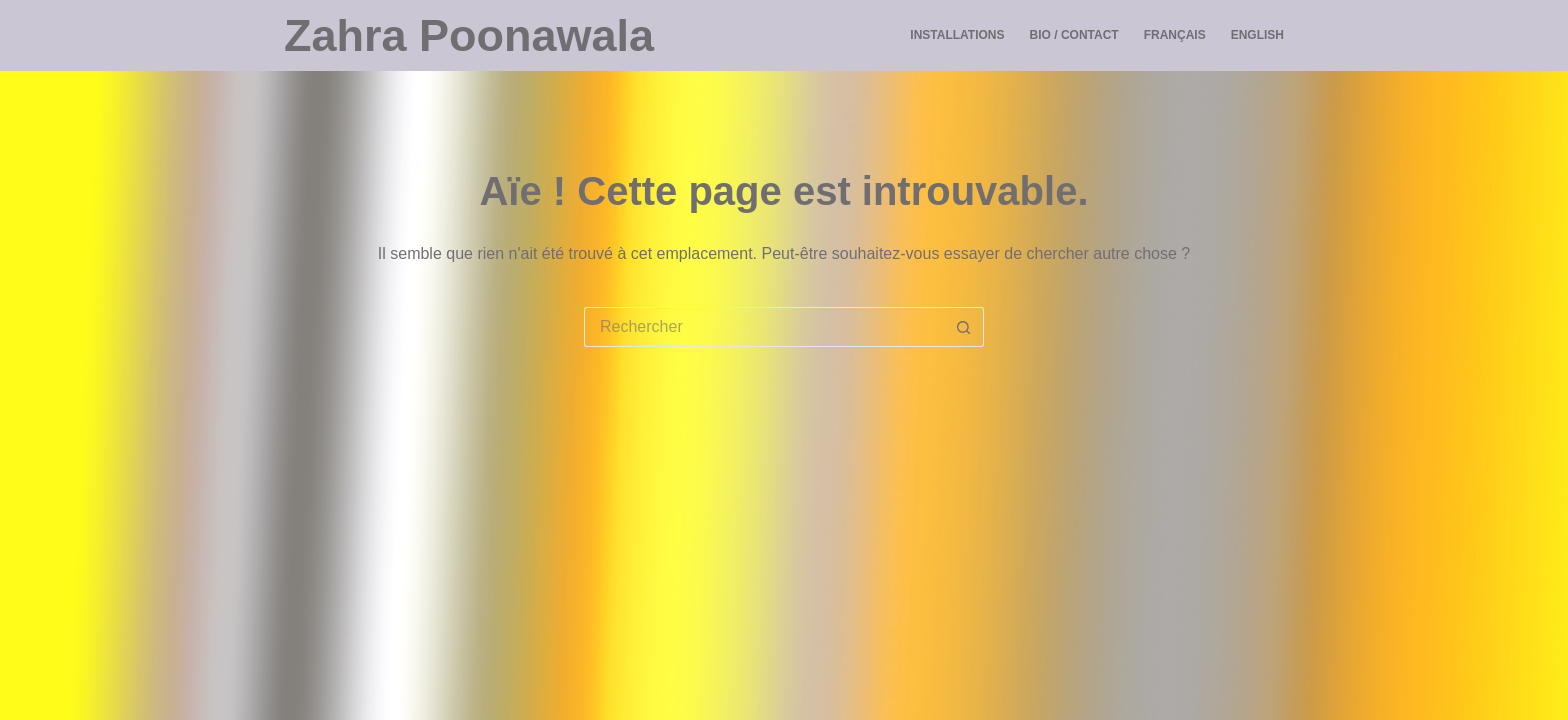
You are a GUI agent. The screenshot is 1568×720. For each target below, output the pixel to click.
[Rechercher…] (764, 327)
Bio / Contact (1074, 35)
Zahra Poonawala (469, 35)
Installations (957, 35)
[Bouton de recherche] (964, 327)
